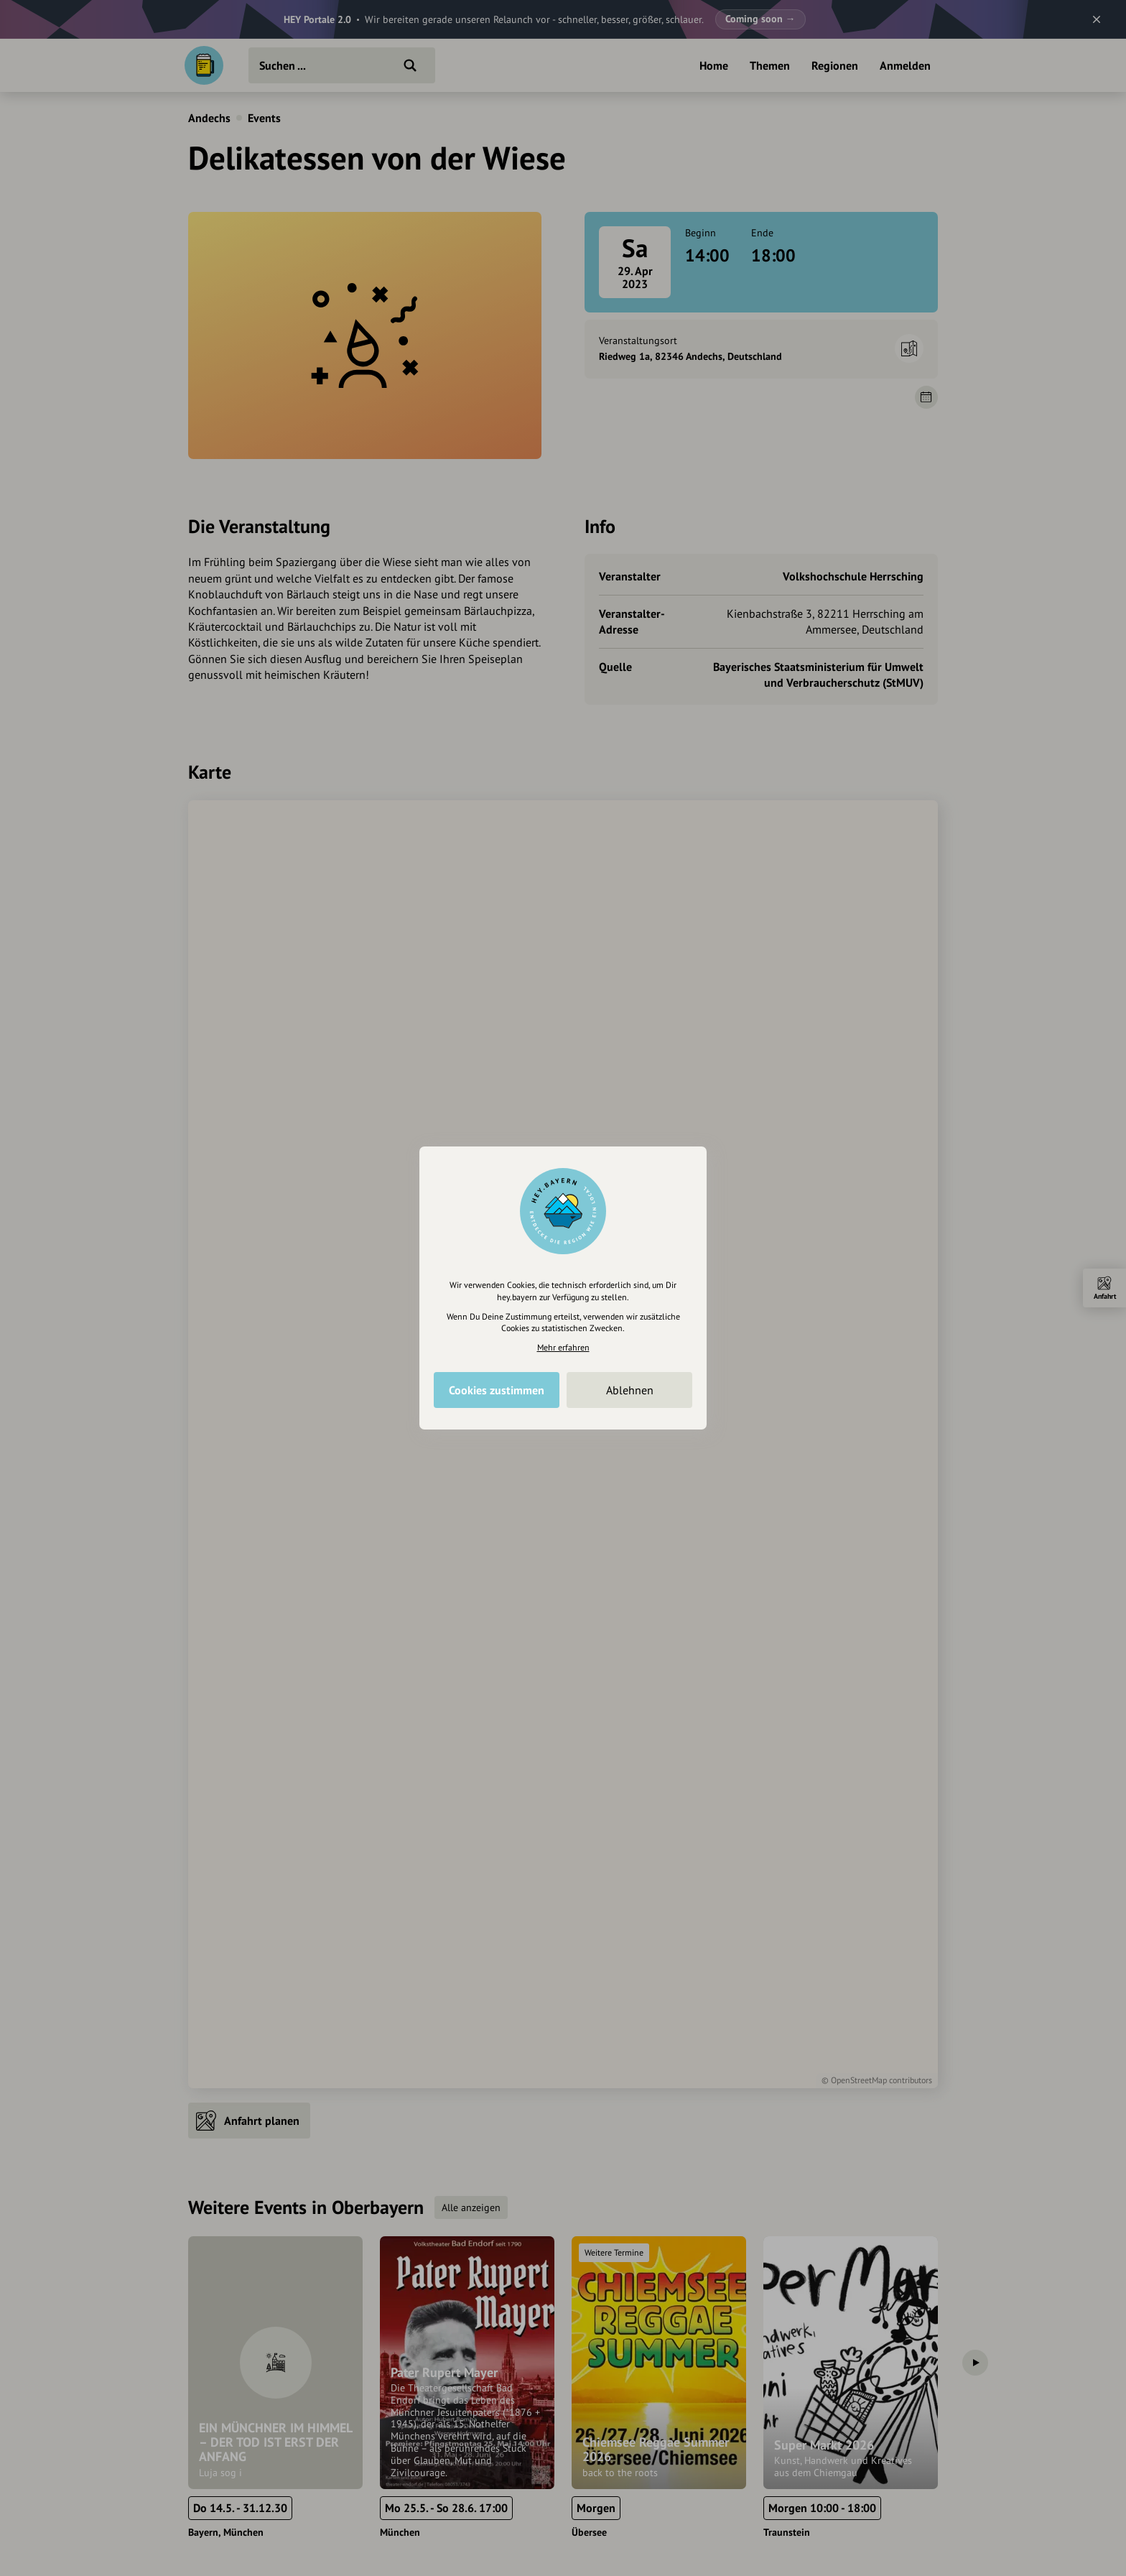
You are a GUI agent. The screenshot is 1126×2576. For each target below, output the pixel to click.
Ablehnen (629, 1390)
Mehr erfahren (563, 1347)
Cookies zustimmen (496, 1390)
